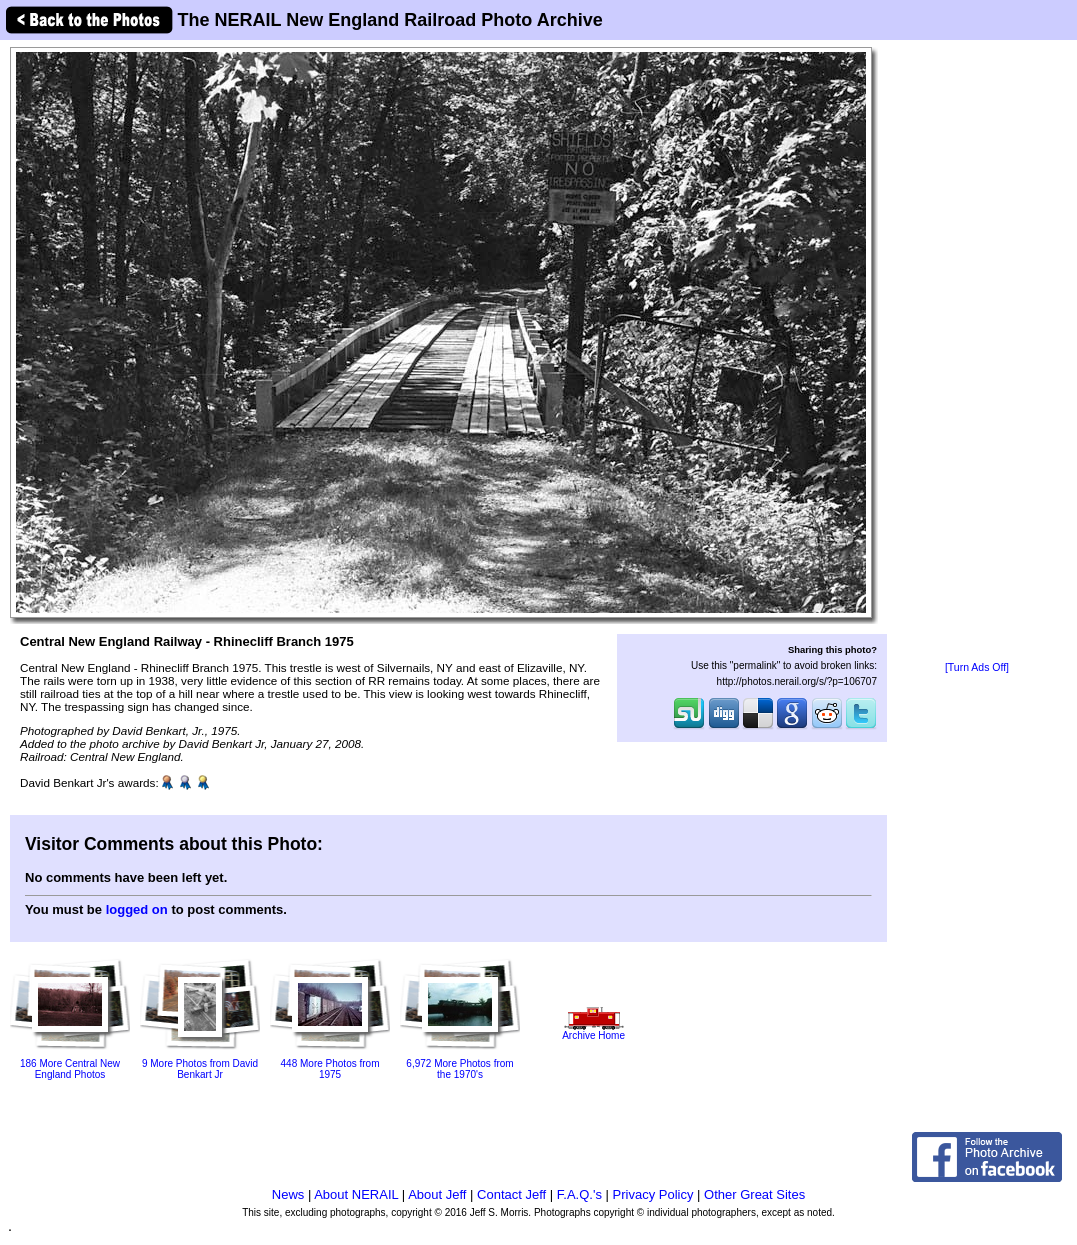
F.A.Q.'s (579, 1194)
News (288, 1194)
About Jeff (437, 1194)
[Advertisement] (977, 352)
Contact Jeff (511, 1194)
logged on (137, 909)
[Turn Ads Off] (977, 667)
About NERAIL (356, 1194)
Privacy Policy (653, 1194)
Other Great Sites (754, 1194)
